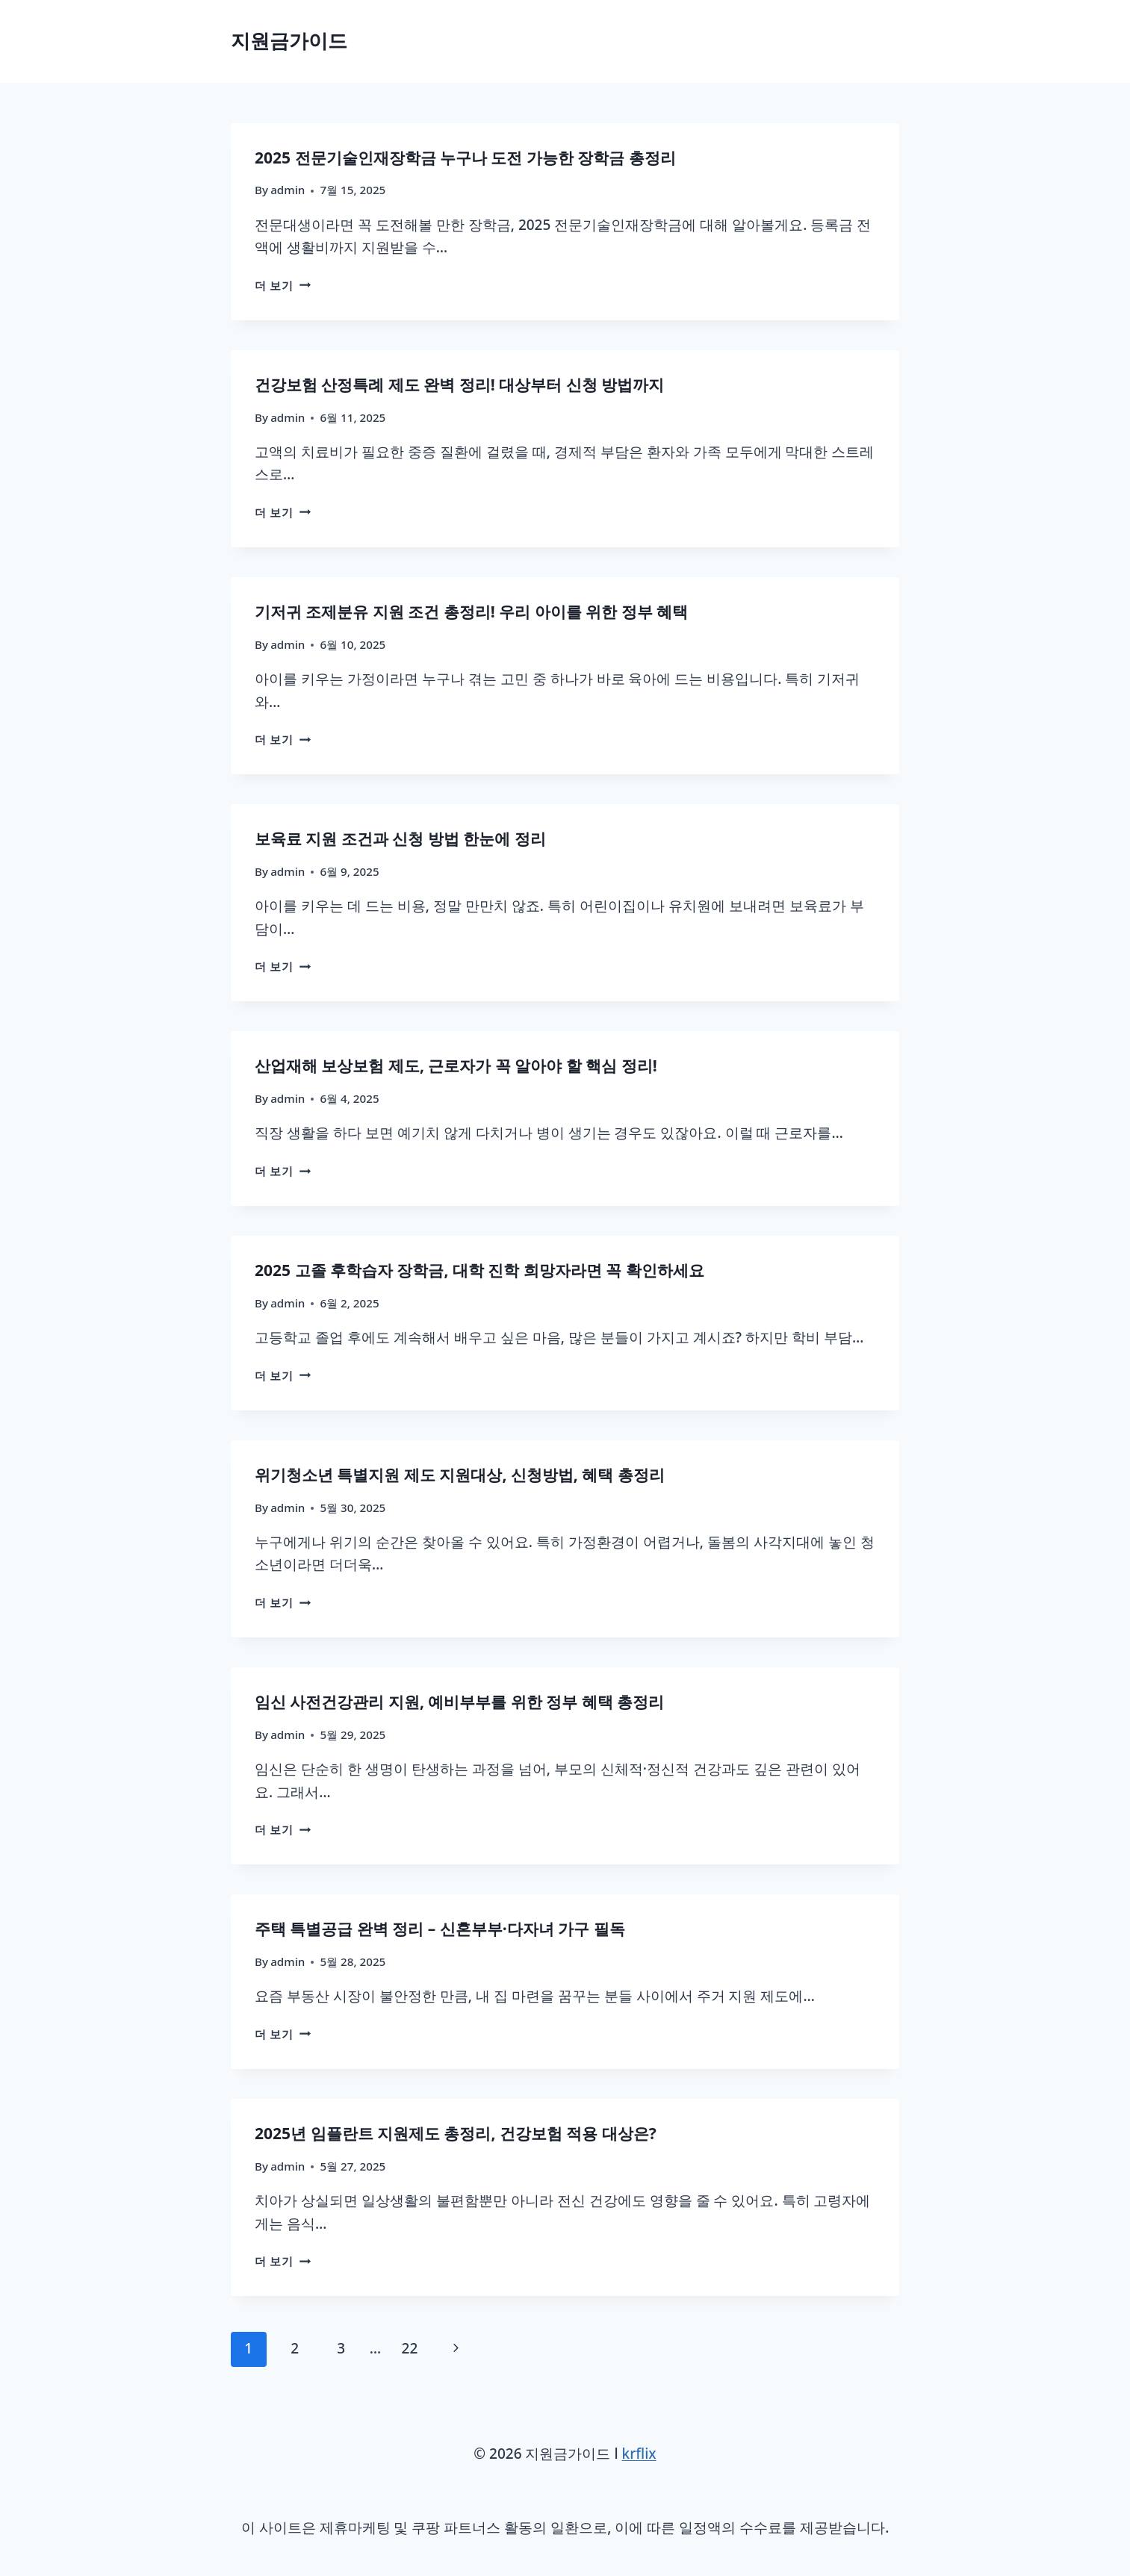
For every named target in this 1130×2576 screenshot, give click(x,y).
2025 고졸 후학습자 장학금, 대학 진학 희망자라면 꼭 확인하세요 (479, 1270)
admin (287, 190)
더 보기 (283, 286)
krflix (639, 2454)
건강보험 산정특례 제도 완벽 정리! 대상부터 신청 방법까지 (459, 385)
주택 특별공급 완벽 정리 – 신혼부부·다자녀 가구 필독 (440, 1929)
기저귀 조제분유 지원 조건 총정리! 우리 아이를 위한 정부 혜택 (471, 612)
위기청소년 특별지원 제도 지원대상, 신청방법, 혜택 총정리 (460, 1475)
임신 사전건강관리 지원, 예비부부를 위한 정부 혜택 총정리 (459, 1702)
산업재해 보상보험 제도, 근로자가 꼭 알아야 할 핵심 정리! (456, 1066)
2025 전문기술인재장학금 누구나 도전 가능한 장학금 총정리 (465, 158)
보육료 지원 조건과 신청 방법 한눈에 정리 (400, 839)
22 (410, 2349)
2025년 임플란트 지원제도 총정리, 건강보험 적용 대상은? (455, 2134)
